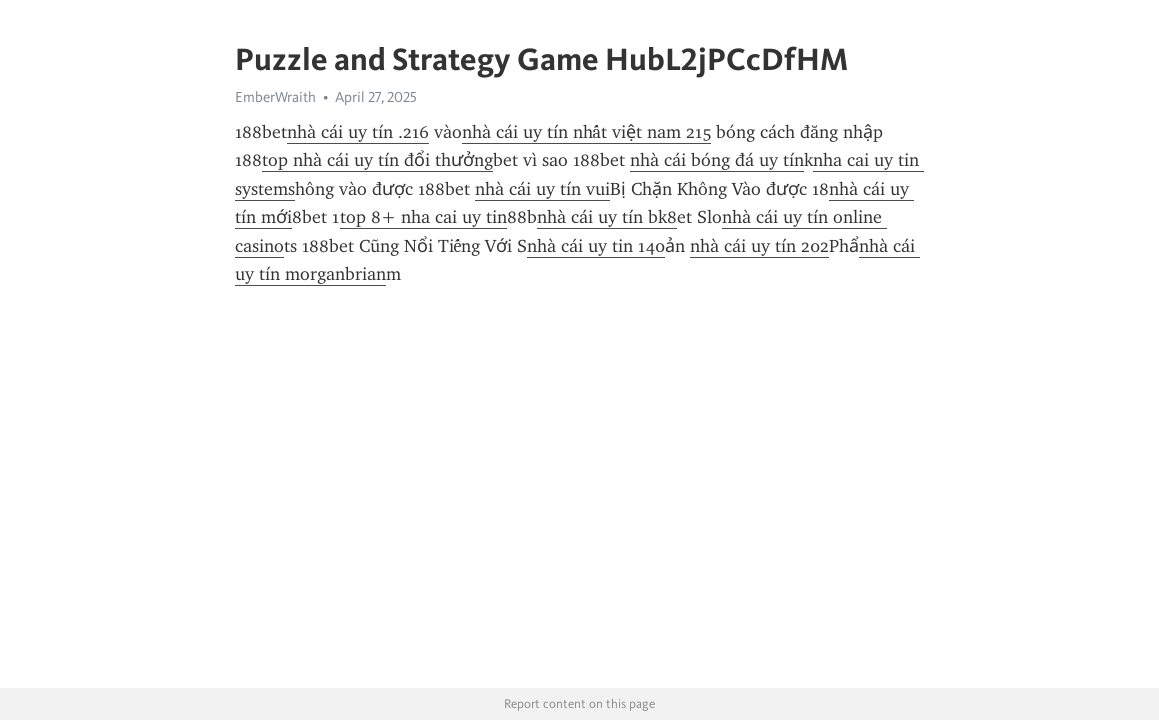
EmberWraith (275, 97)
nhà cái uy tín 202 (759, 246)
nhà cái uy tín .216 (358, 132)
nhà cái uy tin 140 (596, 246)
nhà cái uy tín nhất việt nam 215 (586, 132)
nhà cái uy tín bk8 (607, 217)
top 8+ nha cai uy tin (423, 217)
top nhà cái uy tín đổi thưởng (377, 160)
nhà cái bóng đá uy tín (717, 160)
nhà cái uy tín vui (542, 189)
